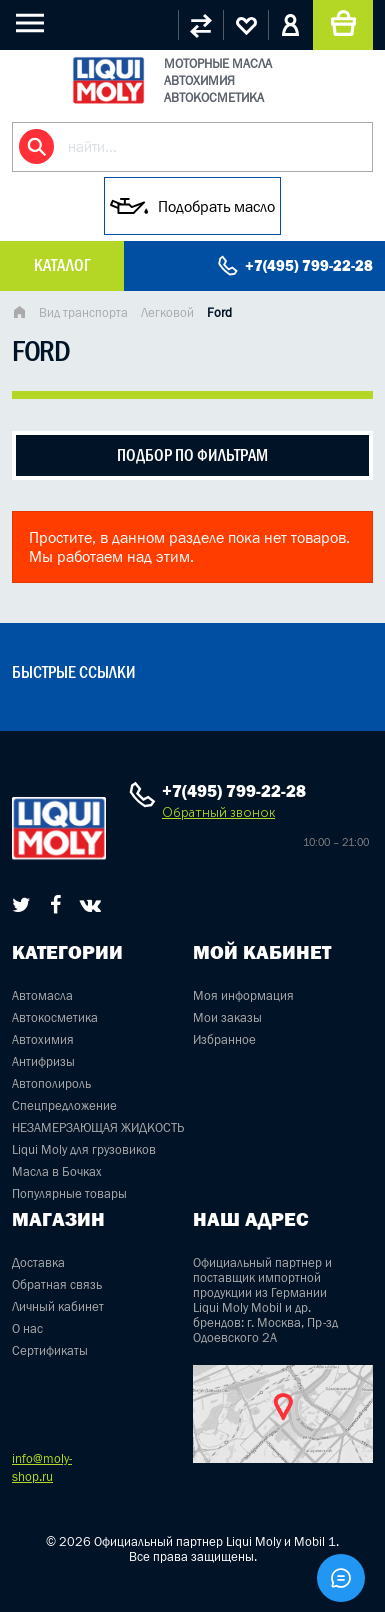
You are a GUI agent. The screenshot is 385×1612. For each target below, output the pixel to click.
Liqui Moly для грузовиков (84, 1149)
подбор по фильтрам (192, 455)
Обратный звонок (218, 812)
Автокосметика (55, 1017)
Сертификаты (50, 1350)
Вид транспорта (83, 312)
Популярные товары (69, 1193)
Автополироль (51, 1083)
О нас (27, 1328)
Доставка (38, 1262)
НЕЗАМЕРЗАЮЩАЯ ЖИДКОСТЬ (98, 1127)
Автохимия (43, 1039)
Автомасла (42, 995)
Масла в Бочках (57, 1171)
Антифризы (43, 1061)
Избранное (224, 1039)
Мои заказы (227, 1017)
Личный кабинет (58, 1306)
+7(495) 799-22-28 (309, 265)
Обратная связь (57, 1284)
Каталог (62, 265)
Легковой (167, 312)
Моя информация (243, 995)
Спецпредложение (64, 1105)
